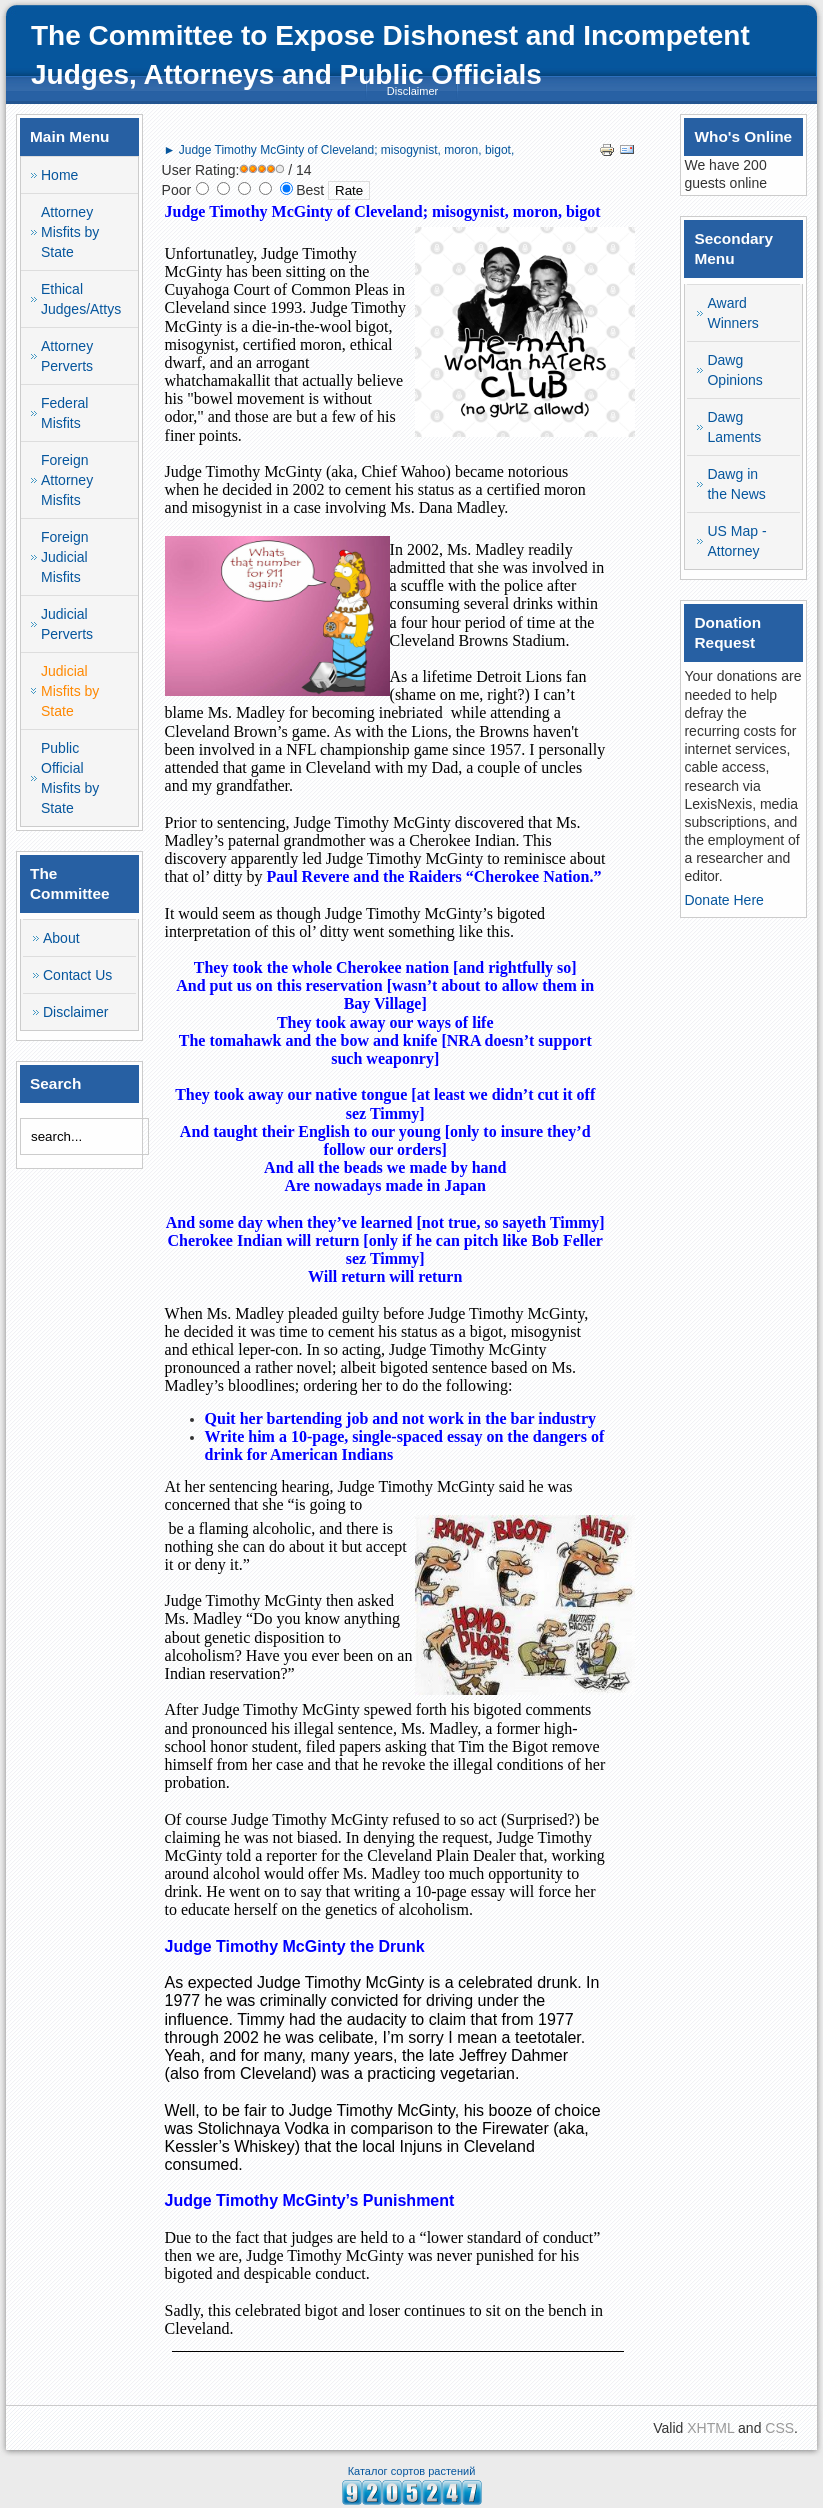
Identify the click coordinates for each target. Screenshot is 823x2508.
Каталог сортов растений (412, 2471)
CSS (779, 2428)
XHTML (710, 2428)
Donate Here (723, 900)
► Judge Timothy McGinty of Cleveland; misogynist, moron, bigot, (339, 150)
